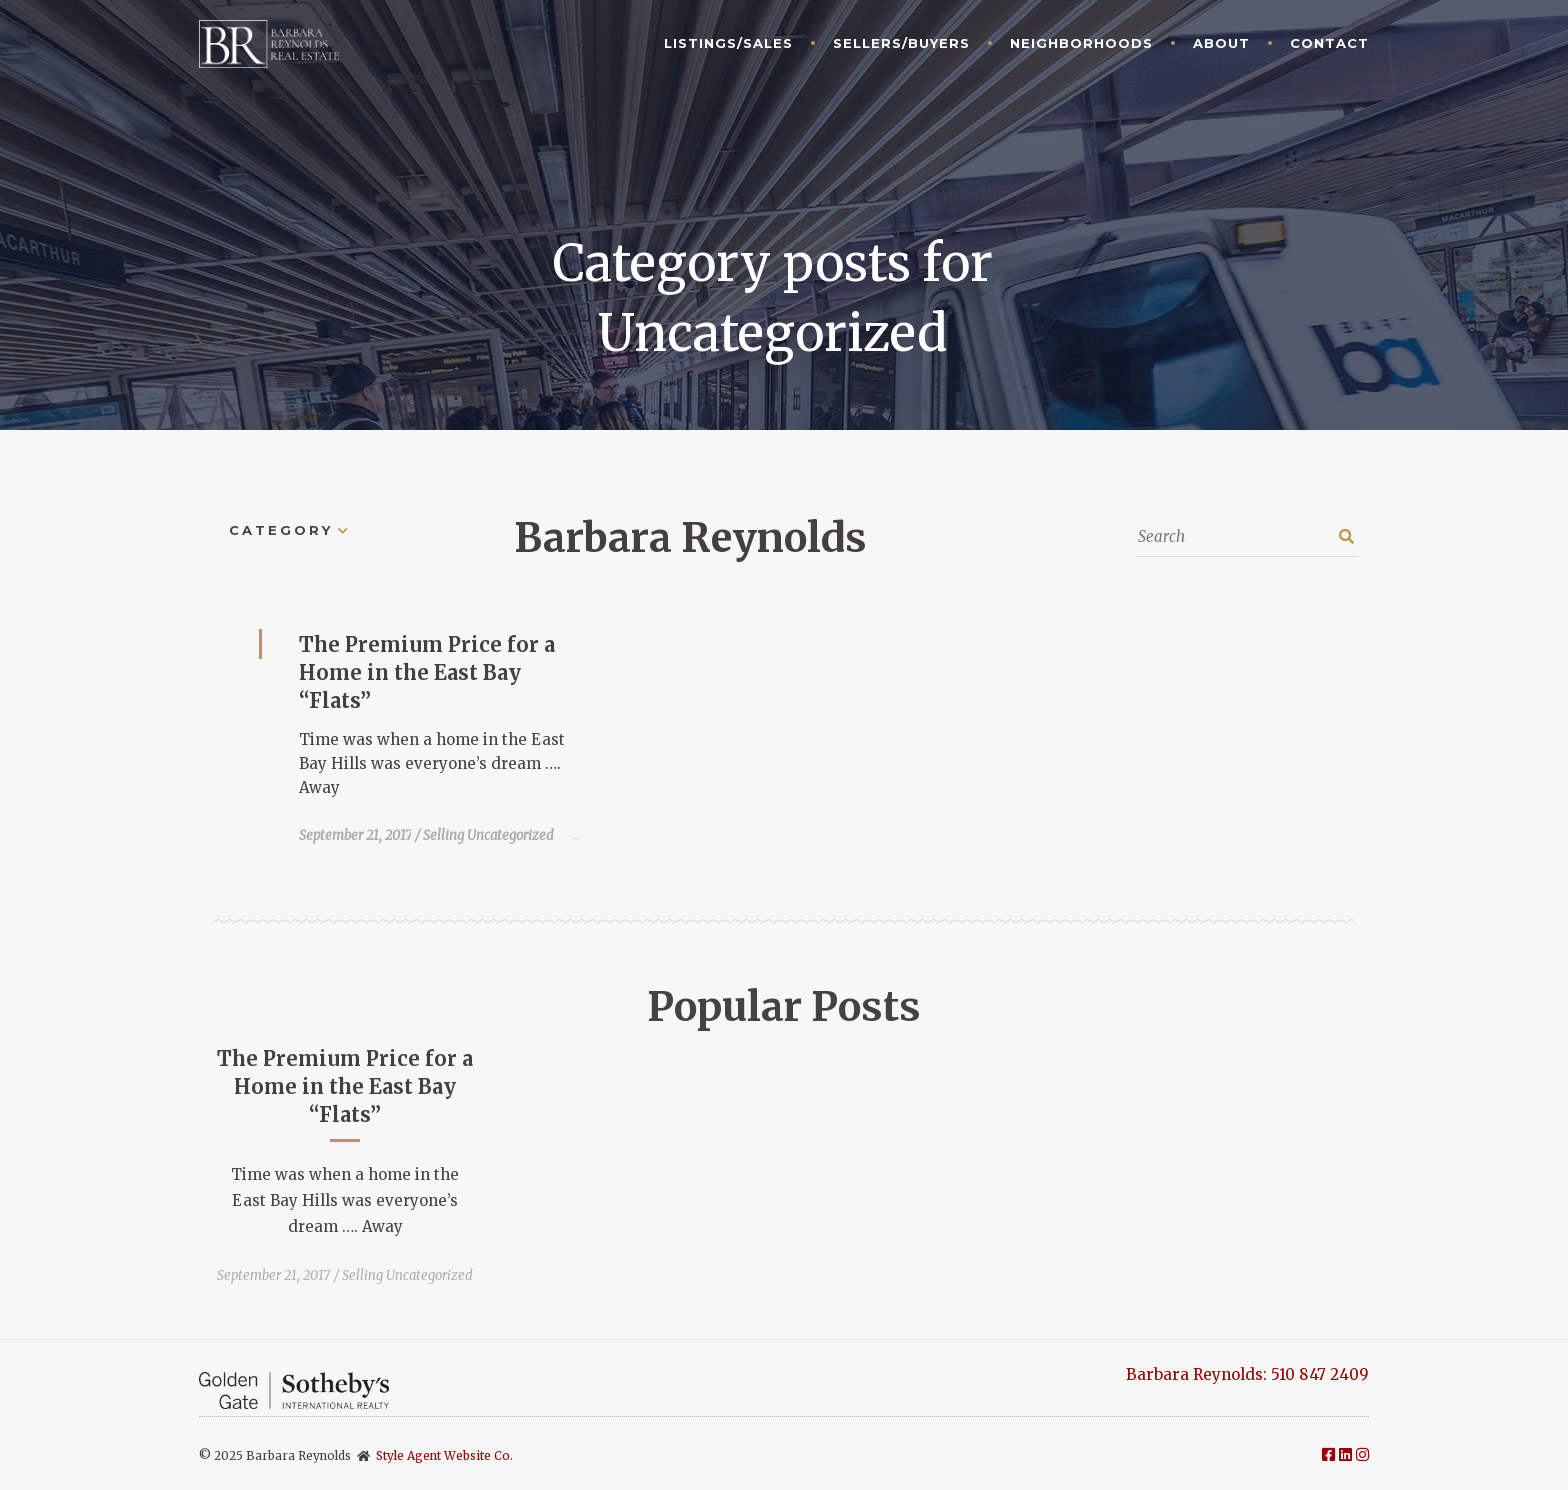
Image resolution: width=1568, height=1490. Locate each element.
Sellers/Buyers (901, 43)
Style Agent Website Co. (444, 1455)
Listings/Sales (728, 43)
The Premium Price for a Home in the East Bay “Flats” (427, 672)
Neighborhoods (1081, 43)
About (1221, 43)
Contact (1329, 43)
